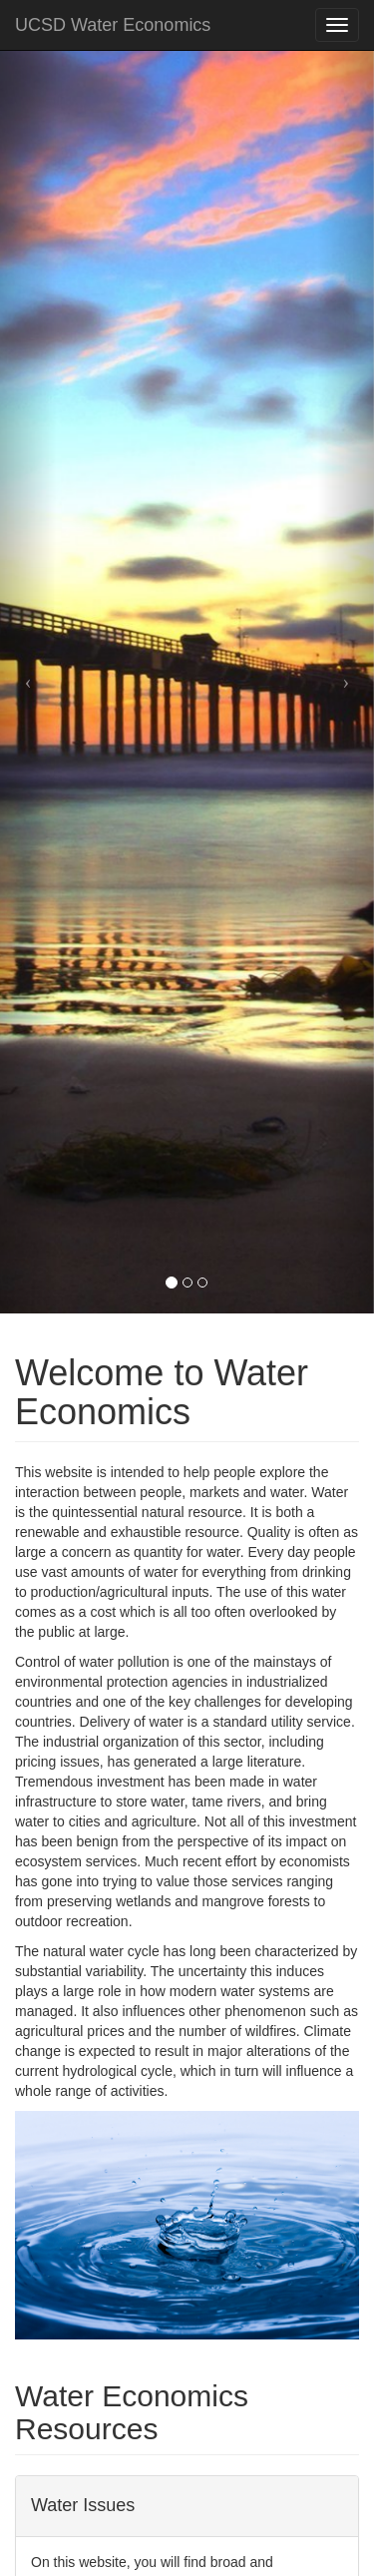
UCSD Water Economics (112, 25)
